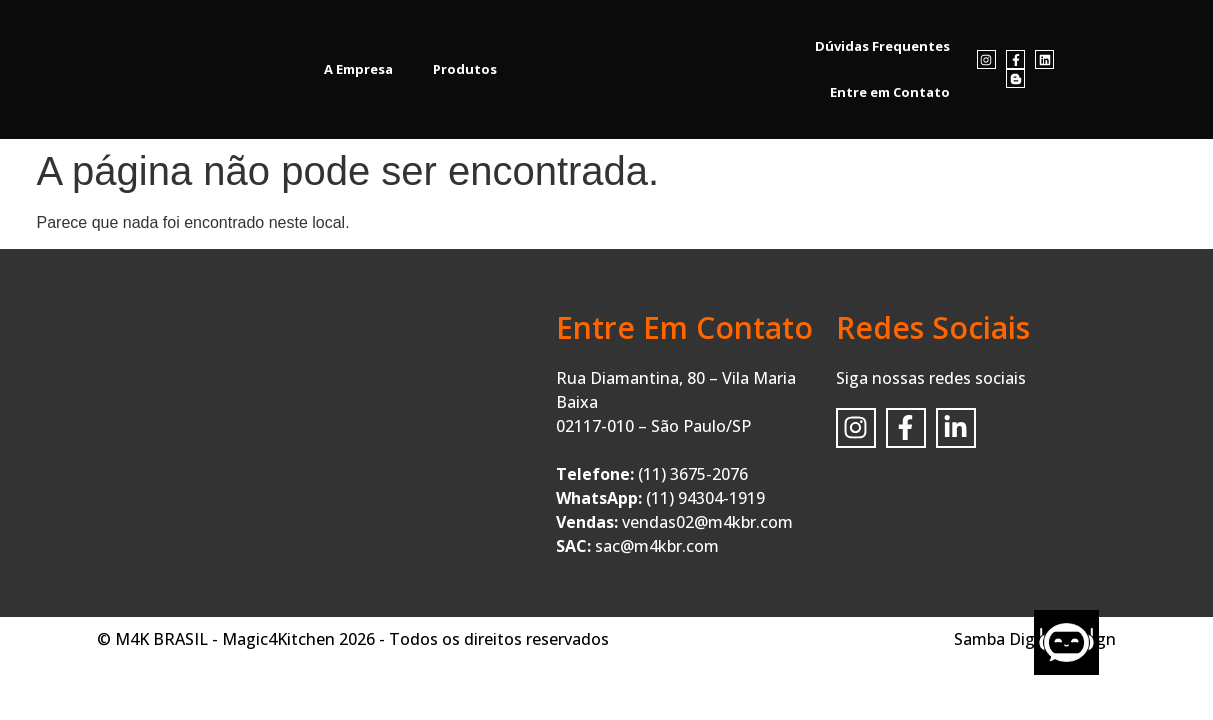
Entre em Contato (890, 92)
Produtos (465, 69)
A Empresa (358, 69)
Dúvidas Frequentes (882, 46)
